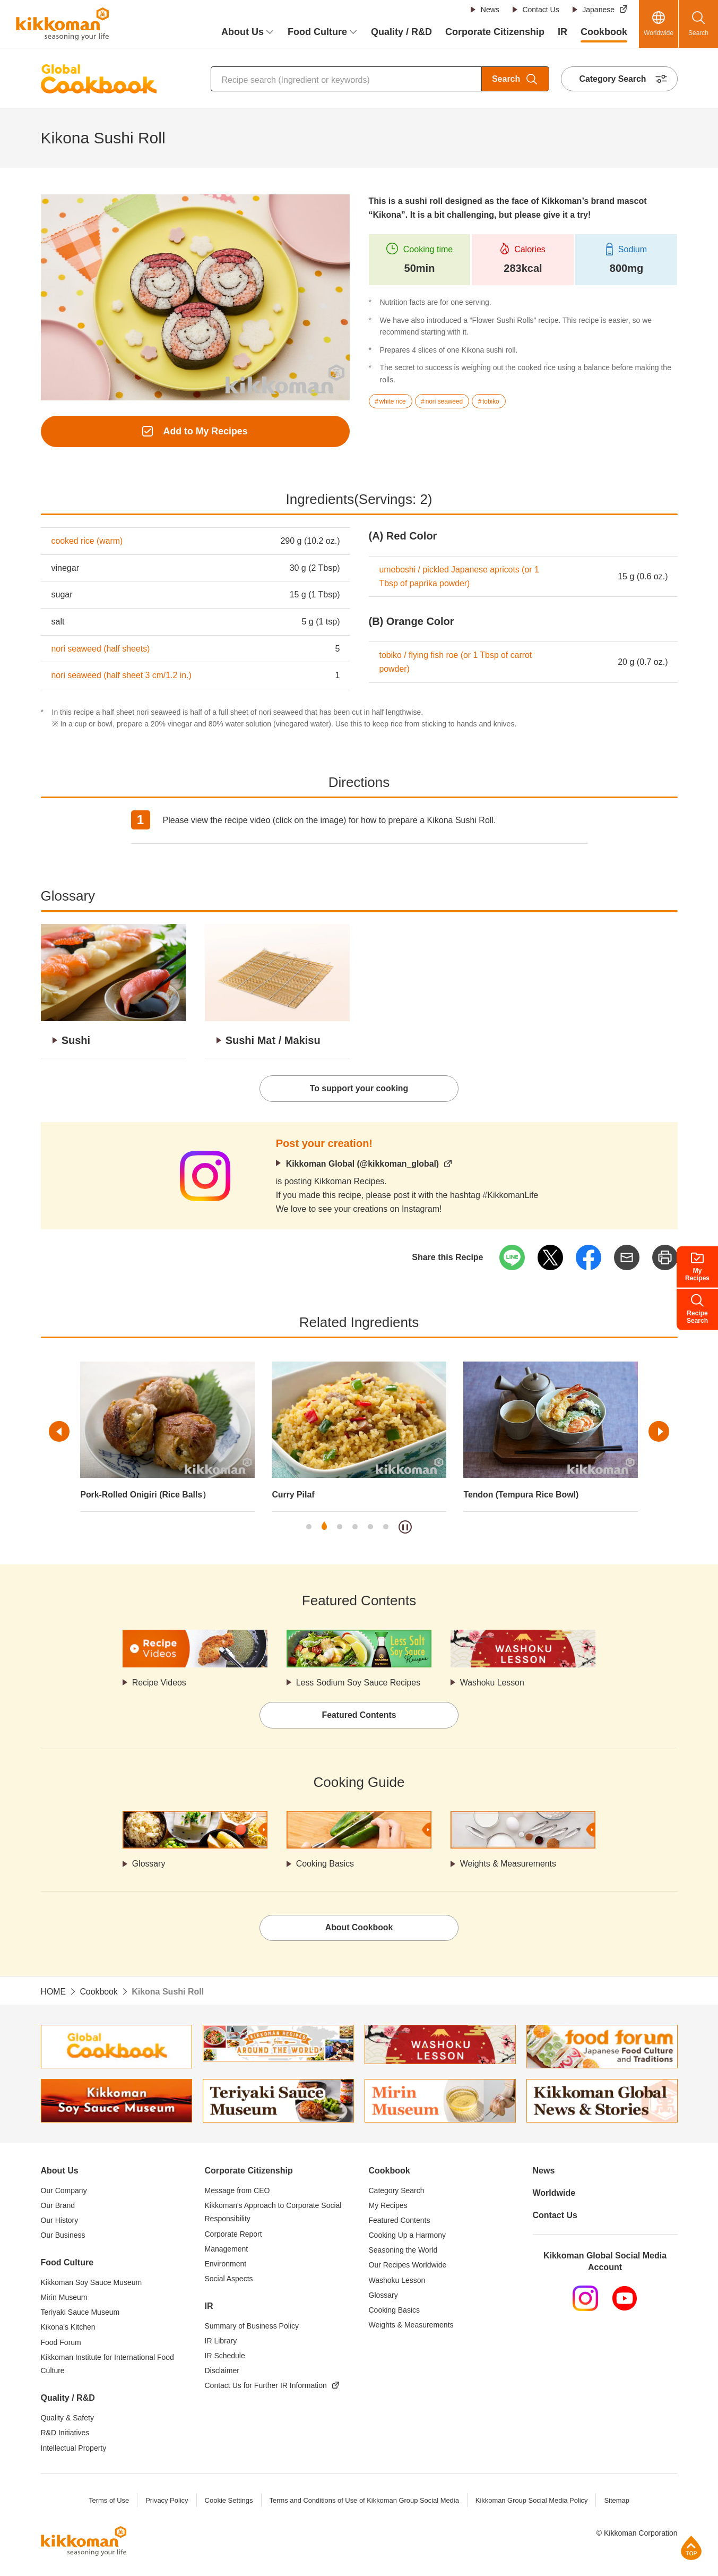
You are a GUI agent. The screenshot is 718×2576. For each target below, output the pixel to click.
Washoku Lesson (492, 1683)
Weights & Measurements (508, 1865)
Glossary (149, 1865)
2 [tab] (324, 1527)
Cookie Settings (228, 2502)
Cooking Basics (325, 1865)
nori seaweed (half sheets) (101, 648)
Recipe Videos (159, 1683)
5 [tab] (370, 1527)
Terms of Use (107, 2502)
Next (658, 1432)
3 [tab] (339, 1527)
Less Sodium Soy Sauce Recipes (359, 1683)
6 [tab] (385, 1527)
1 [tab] (309, 1527)
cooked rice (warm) (87, 541)
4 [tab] (355, 1527)
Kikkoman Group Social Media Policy (532, 2502)
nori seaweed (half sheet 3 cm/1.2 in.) (122, 675)
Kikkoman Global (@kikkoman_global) (363, 1164)
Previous (60, 1432)
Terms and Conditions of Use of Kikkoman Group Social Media (364, 2502)
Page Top (691, 2547)
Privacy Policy (165, 2502)
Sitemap (618, 2502)
